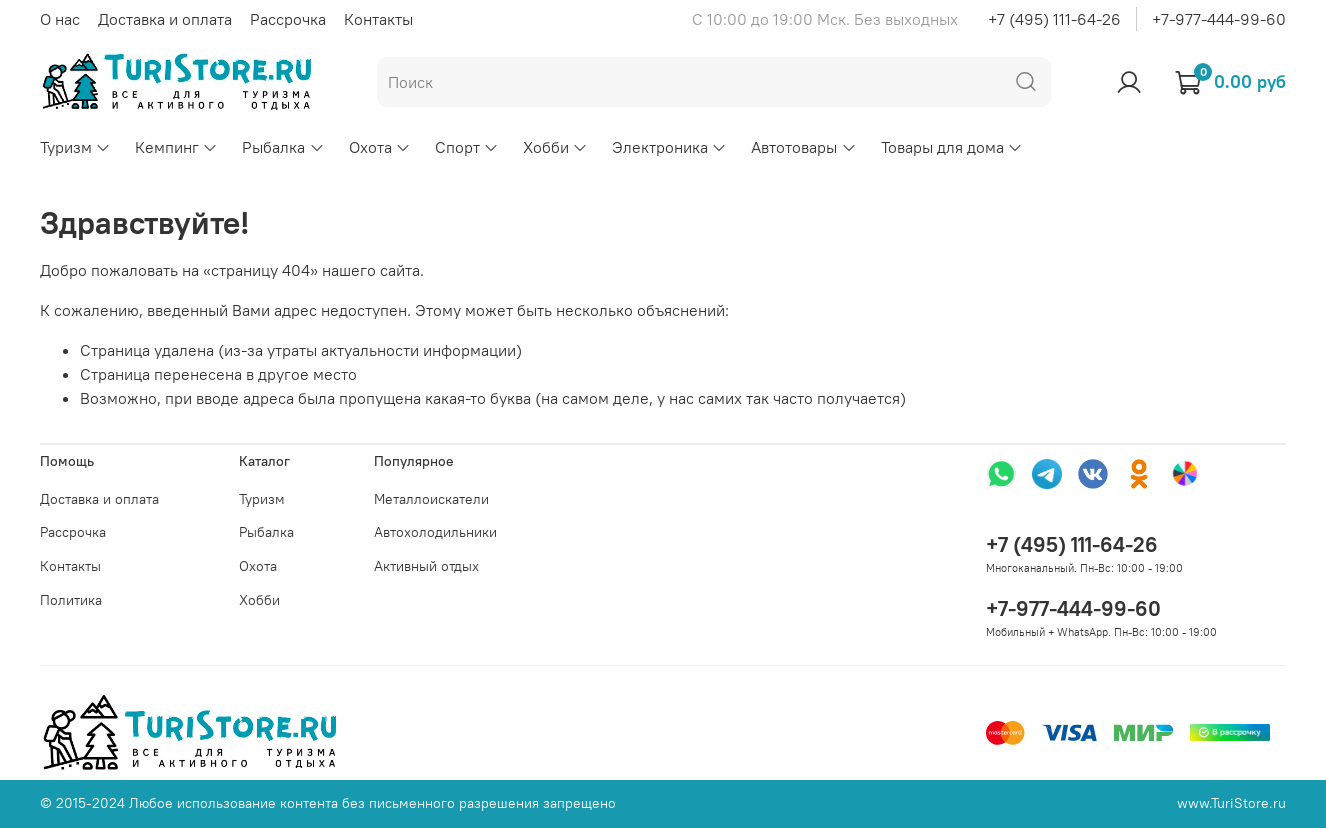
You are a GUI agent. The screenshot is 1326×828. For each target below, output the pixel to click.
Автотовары (803, 147)
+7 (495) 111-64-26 (1054, 19)
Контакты (378, 19)
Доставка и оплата (165, 19)
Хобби (555, 147)
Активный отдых (426, 566)
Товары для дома (952, 147)
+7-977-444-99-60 (1219, 19)
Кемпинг (176, 147)
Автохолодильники (435, 532)
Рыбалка (283, 147)
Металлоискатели (431, 499)
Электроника (669, 147)
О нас (60, 19)
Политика (71, 600)
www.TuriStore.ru (1231, 803)
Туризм (75, 147)
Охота (380, 147)
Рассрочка (288, 19)
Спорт (467, 147)
